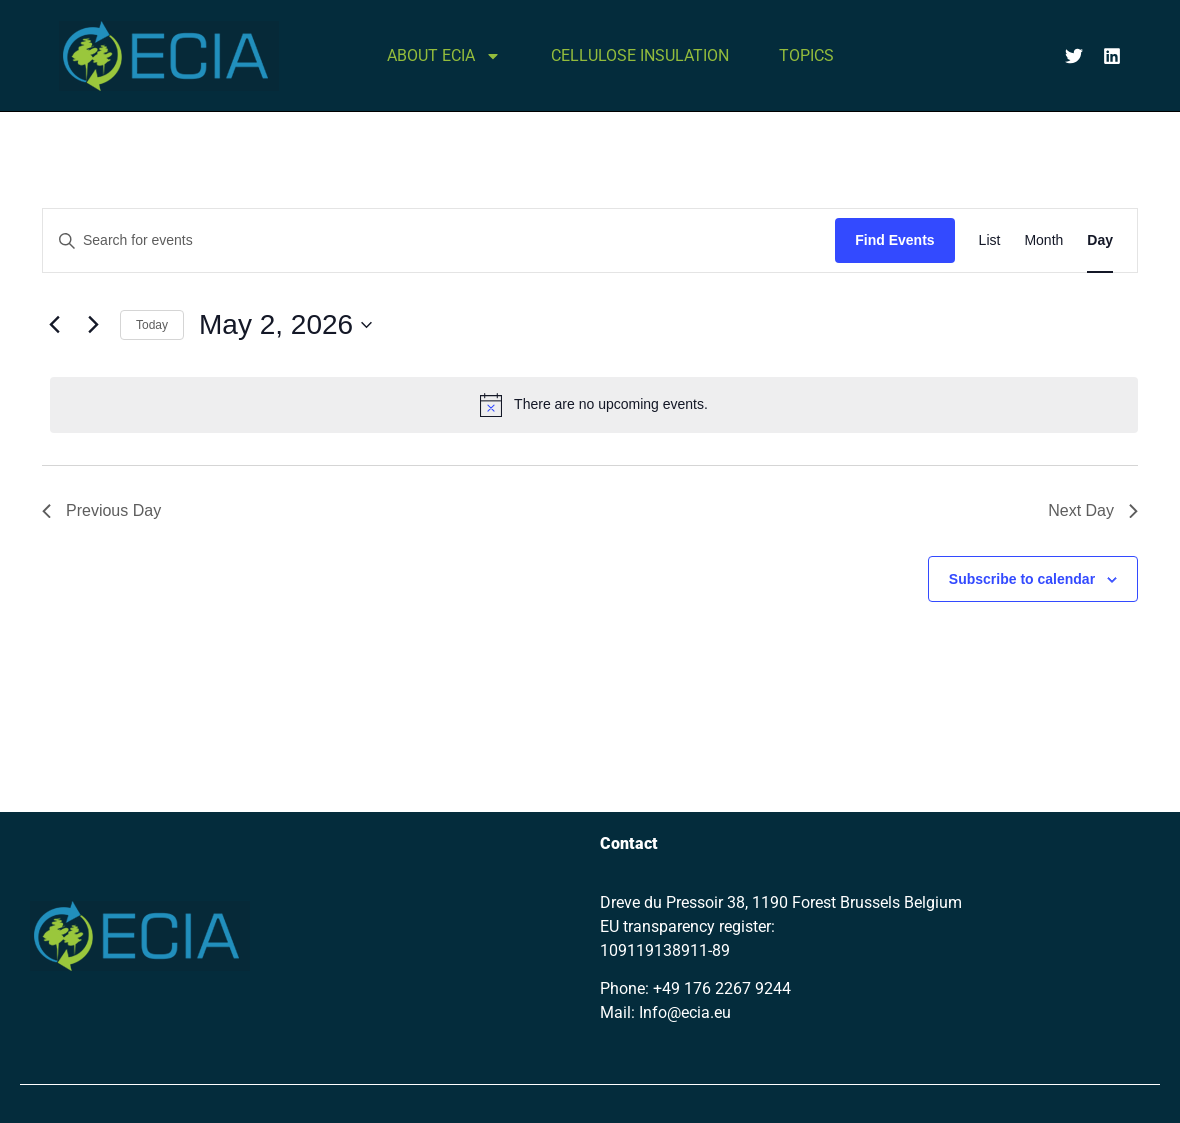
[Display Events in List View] (990, 240)
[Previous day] (54, 325)
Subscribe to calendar (1022, 579)
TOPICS (806, 55)
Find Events (894, 240)
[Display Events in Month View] (1043, 240)
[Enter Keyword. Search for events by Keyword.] (439, 240)
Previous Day (101, 510)
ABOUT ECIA (444, 56)
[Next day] (93, 325)
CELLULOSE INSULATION (640, 55)
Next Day (1093, 510)
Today (152, 325)
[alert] (594, 405)
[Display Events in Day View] (1100, 240)
